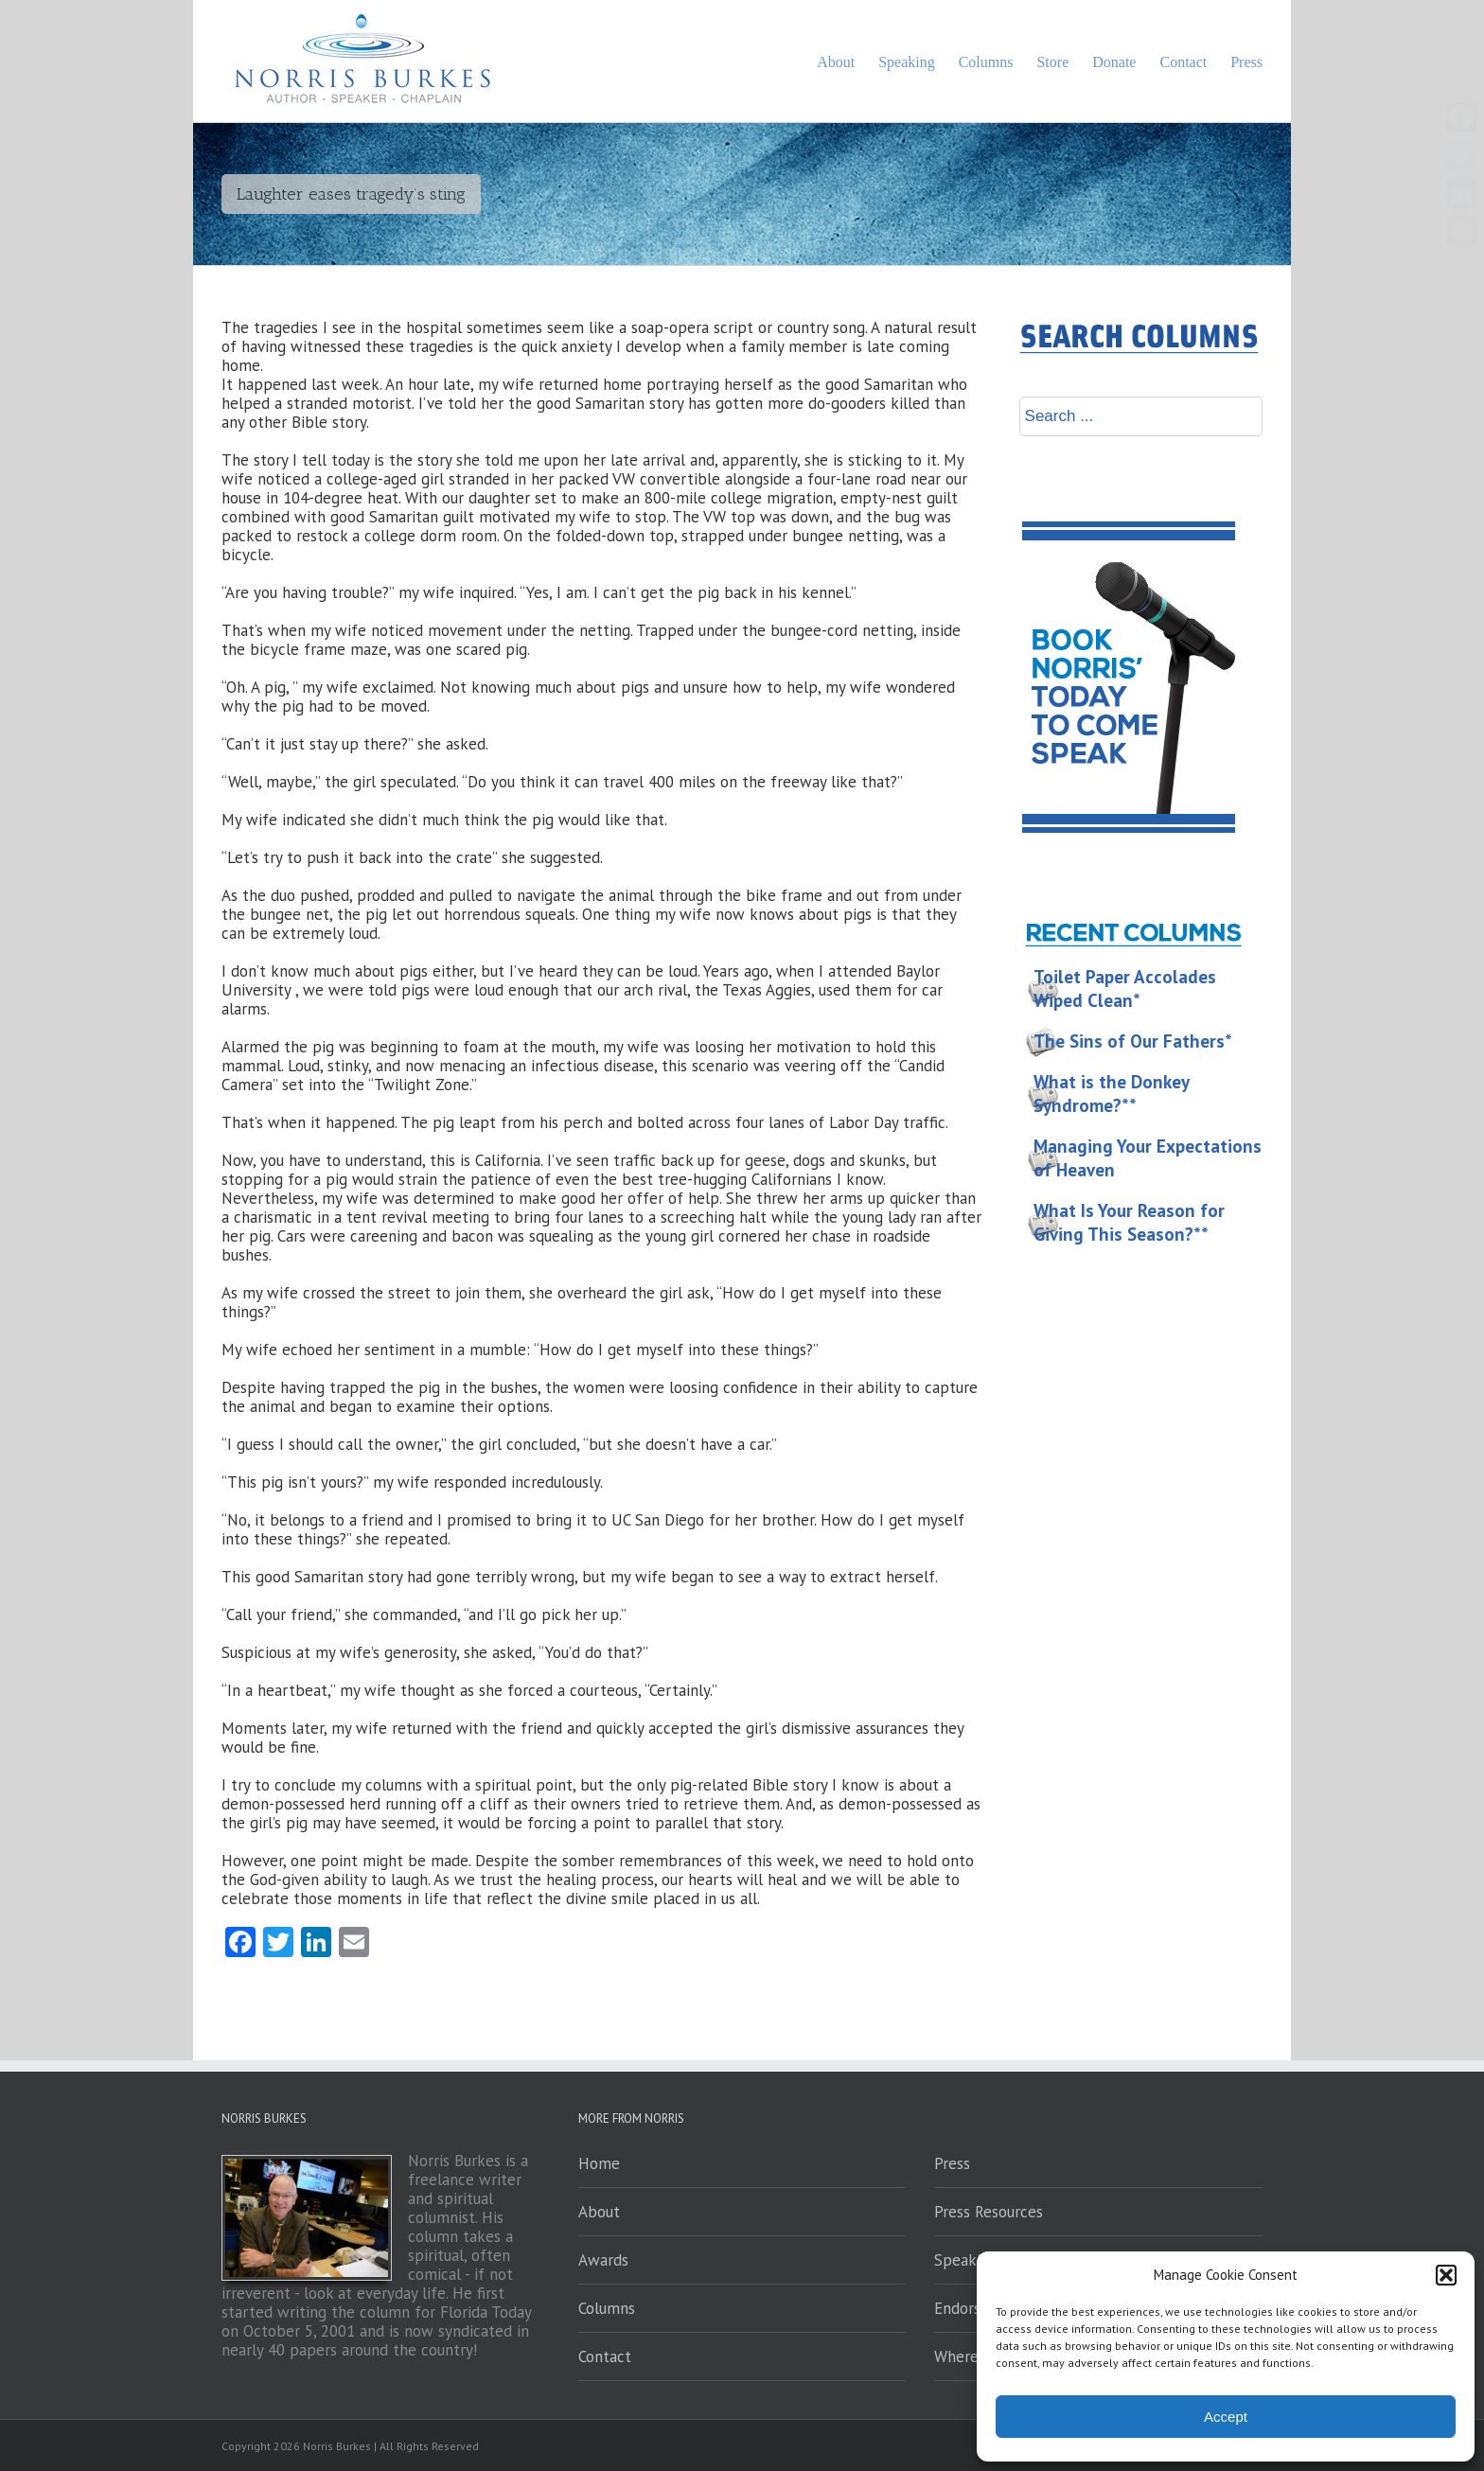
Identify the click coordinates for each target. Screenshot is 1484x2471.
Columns (606, 2308)
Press (952, 2163)
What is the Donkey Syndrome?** (1112, 1093)
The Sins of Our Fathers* (1133, 1041)
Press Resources (988, 2211)
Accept (1225, 2417)
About (599, 2211)
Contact (604, 2356)
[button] (1446, 2275)
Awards (603, 2260)
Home (599, 2163)
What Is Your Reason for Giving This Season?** (1129, 1222)
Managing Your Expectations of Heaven (1148, 1158)
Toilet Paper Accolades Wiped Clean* (1125, 988)
